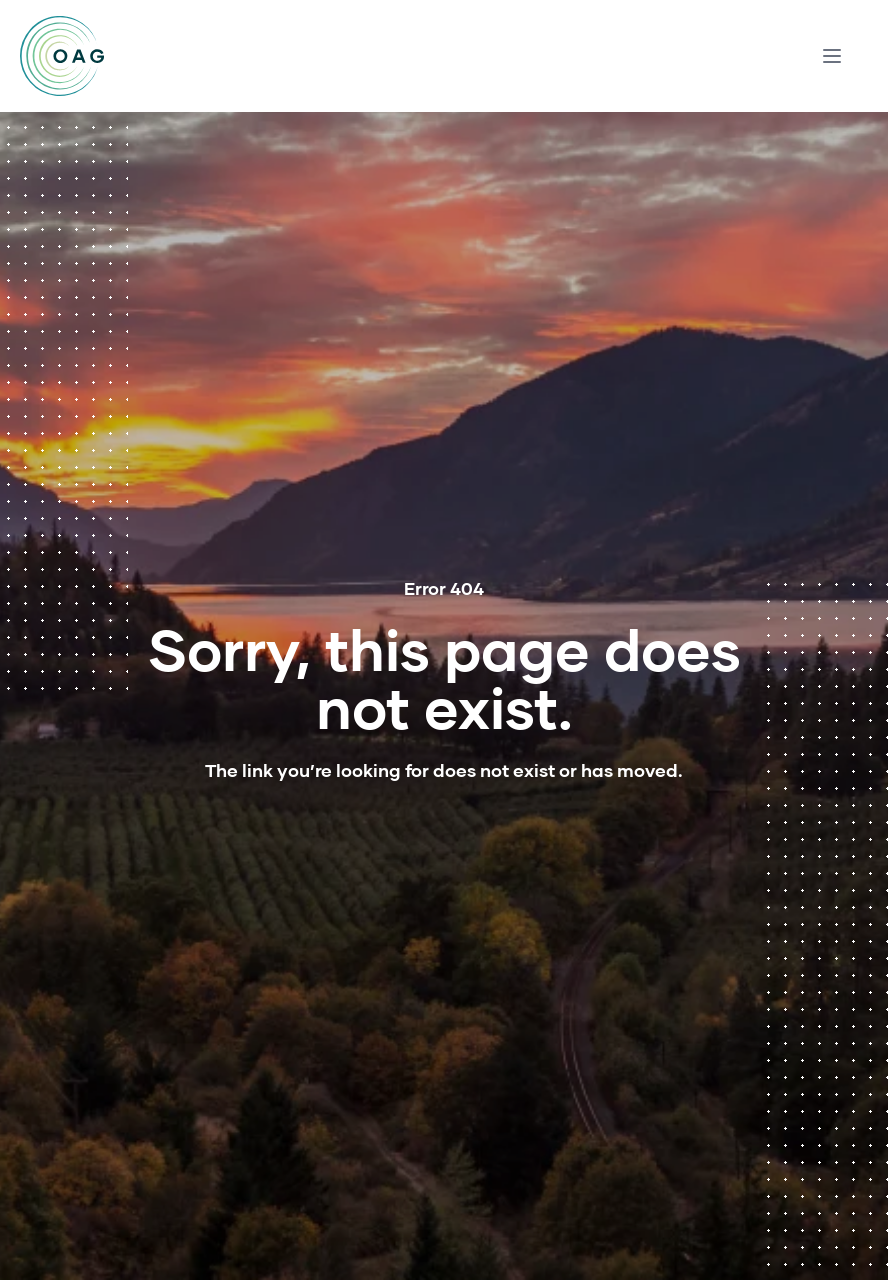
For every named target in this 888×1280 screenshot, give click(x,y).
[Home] (62, 56)
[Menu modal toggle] (832, 56)
